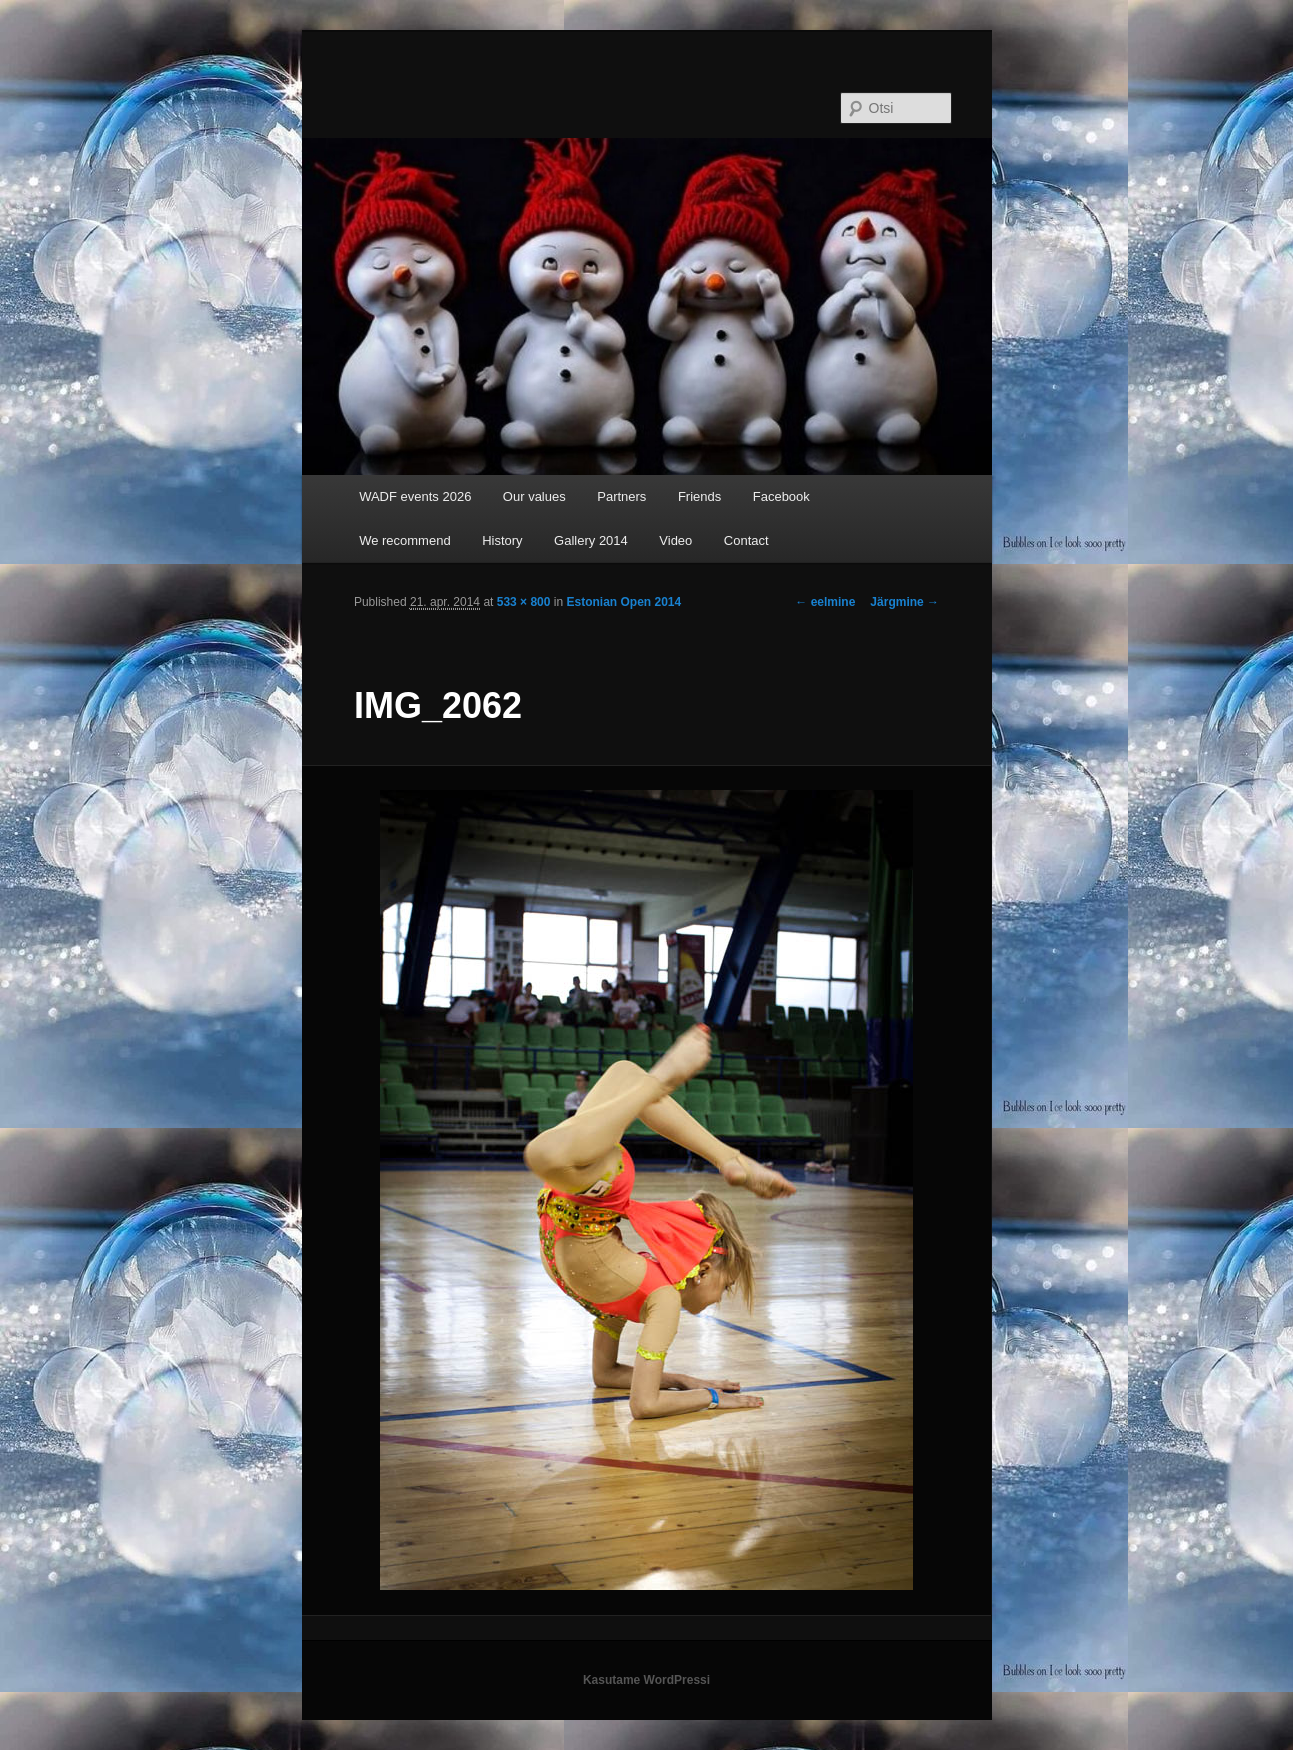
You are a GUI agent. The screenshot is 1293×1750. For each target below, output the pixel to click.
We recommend (405, 540)
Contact (746, 540)
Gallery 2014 (591, 540)
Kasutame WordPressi (646, 1680)
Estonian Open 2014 (623, 602)
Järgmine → (904, 602)
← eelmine (825, 602)
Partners (621, 496)
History (502, 540)
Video (675, 540)
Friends (699, 496)
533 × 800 (524, 602)
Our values (534, 496)
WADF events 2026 (415, 496)
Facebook (781, 496)
